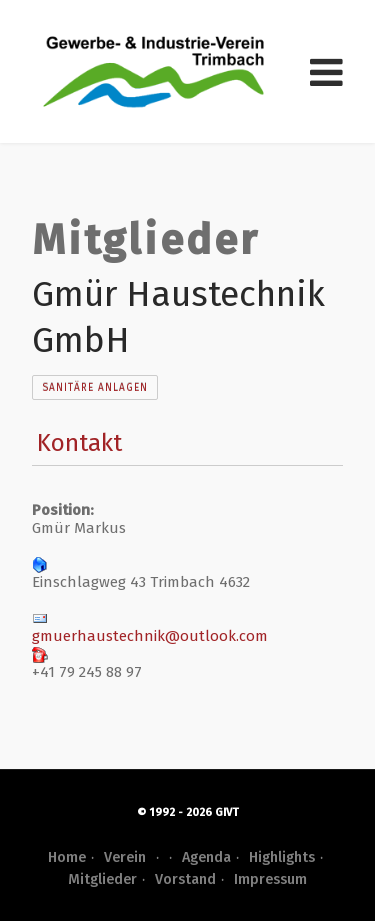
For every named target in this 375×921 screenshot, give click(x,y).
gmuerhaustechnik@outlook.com (150, 636)
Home (67, 857)
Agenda (206, 857)
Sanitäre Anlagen (95, 388)
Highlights (282, 857)
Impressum (270, 879)
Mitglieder (102, 879)
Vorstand (185, 879)
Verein (134, 857)
